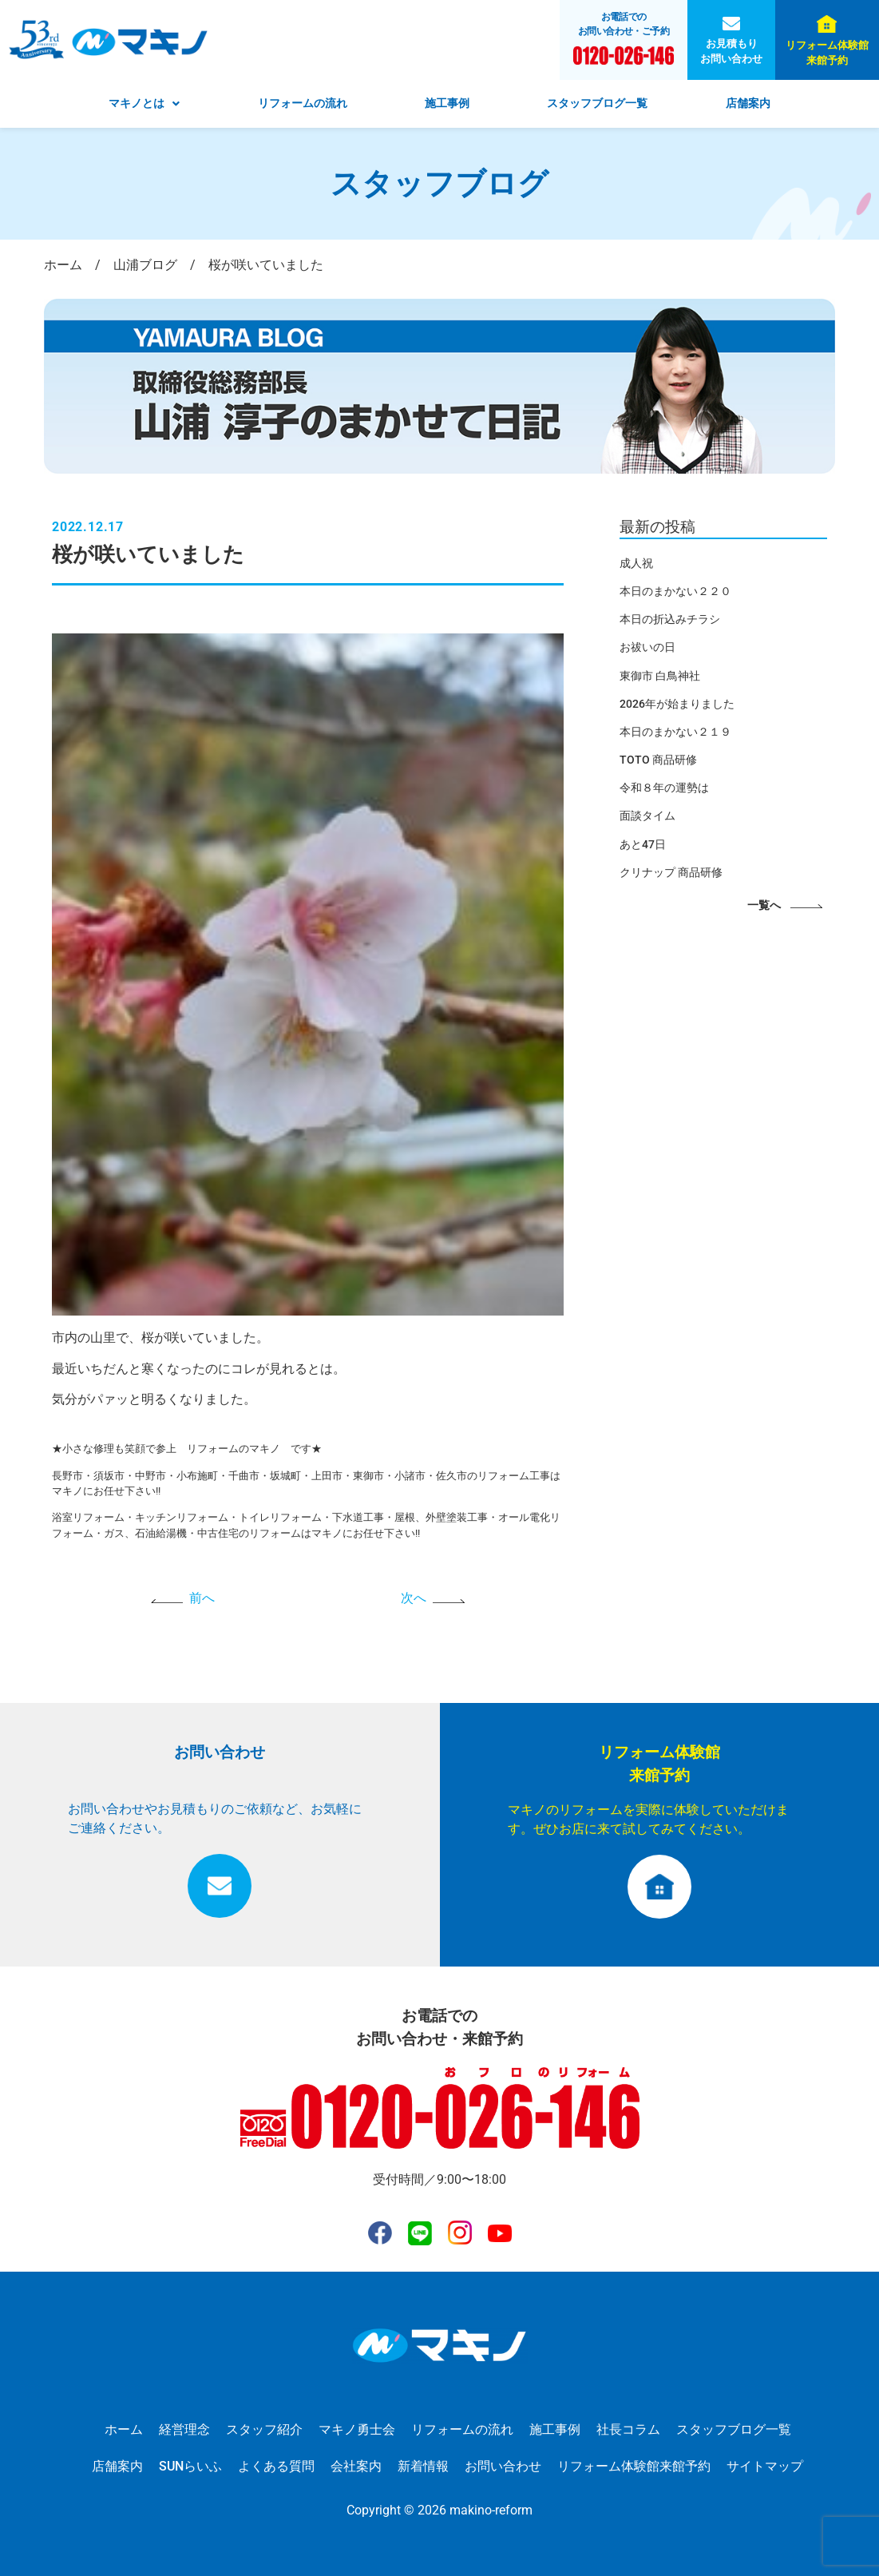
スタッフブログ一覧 (597, 103)
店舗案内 (748, 103)
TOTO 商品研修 (658, 759)
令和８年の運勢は (664, 787)
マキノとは (144, 103)
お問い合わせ (503, 2466)
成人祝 (636, 563)
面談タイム (647, 815)
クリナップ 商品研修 (671, 872)
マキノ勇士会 (357, 2429)
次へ (413, 1598)
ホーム (124, 2429)
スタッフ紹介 (264, 2429)
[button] (144, 104)
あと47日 (643, 844)
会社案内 (356, 2466)
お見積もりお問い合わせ (731, 51)
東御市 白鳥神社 (660, 675)
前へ (202, 1598)
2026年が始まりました (677, 703)
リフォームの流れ (302, 103)
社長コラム (628, 2429)
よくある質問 (276, 2466)
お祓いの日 (647, 647)
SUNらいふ (190, 2466)
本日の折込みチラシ (670, 619)
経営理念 (184, 2429)
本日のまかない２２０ (675, 591)
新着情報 (423, 2466)
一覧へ (764, 905)
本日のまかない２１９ (675, 731)
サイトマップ (765, 2466)
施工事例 (447, 103)
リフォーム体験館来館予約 (827, 52)
